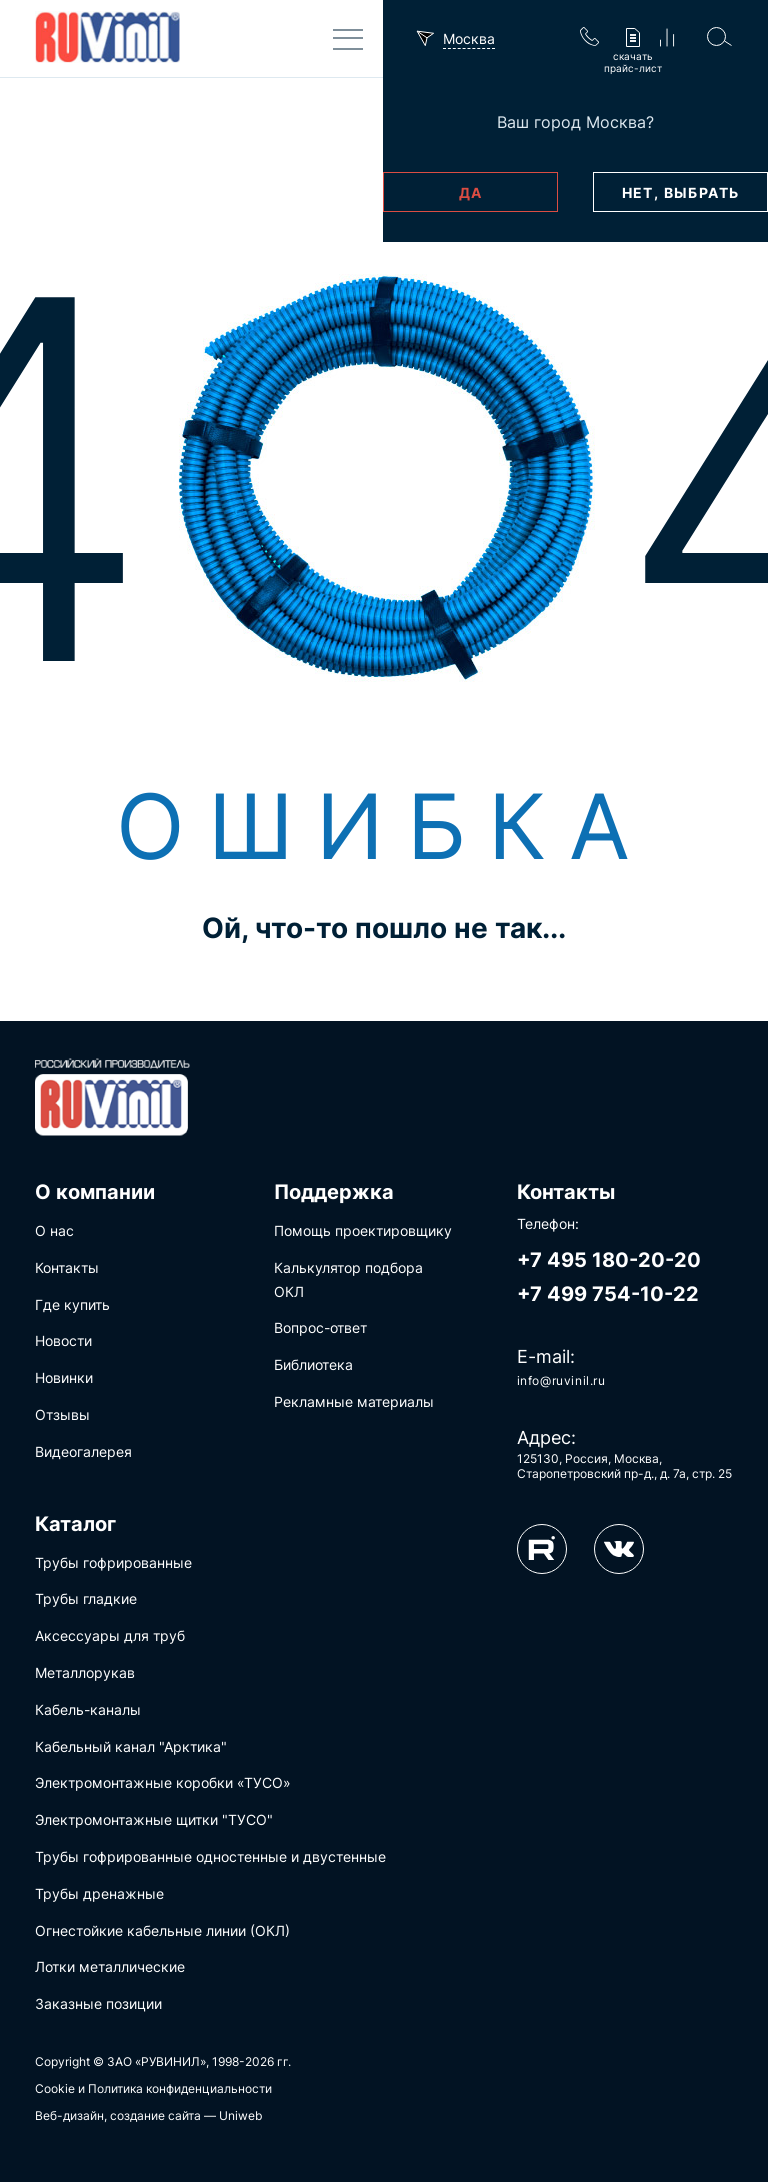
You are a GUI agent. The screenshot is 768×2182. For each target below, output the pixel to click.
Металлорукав (85, 1672)
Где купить (72, 1304)
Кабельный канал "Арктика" (131, 1746)
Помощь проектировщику (363, 1230)
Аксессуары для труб (110, 1635)
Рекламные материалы (354, 1401)
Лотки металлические (110, 1966)
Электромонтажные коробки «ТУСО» (163, 1782)
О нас (54, 1230)
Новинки (64, 1377)
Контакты (67, 1267)
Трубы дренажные (99, 1893)
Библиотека (313, 1364)
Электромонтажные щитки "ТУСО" (154, 1819)
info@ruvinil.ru (561, 1380)
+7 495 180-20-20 (609, 1260)
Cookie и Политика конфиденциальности (153, 2088)
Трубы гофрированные (113, 1562)
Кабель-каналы (88, 1709)
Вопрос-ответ (320, 1327)
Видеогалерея (83, 1451)
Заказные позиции (98, 2003)
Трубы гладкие (86, 1598)
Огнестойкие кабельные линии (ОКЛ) (162, 1930)
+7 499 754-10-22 (608, 1294)
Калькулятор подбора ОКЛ (348, 1279)
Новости (63, 1340)
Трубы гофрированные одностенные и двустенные (210, 1856)
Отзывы (62, 1414)
